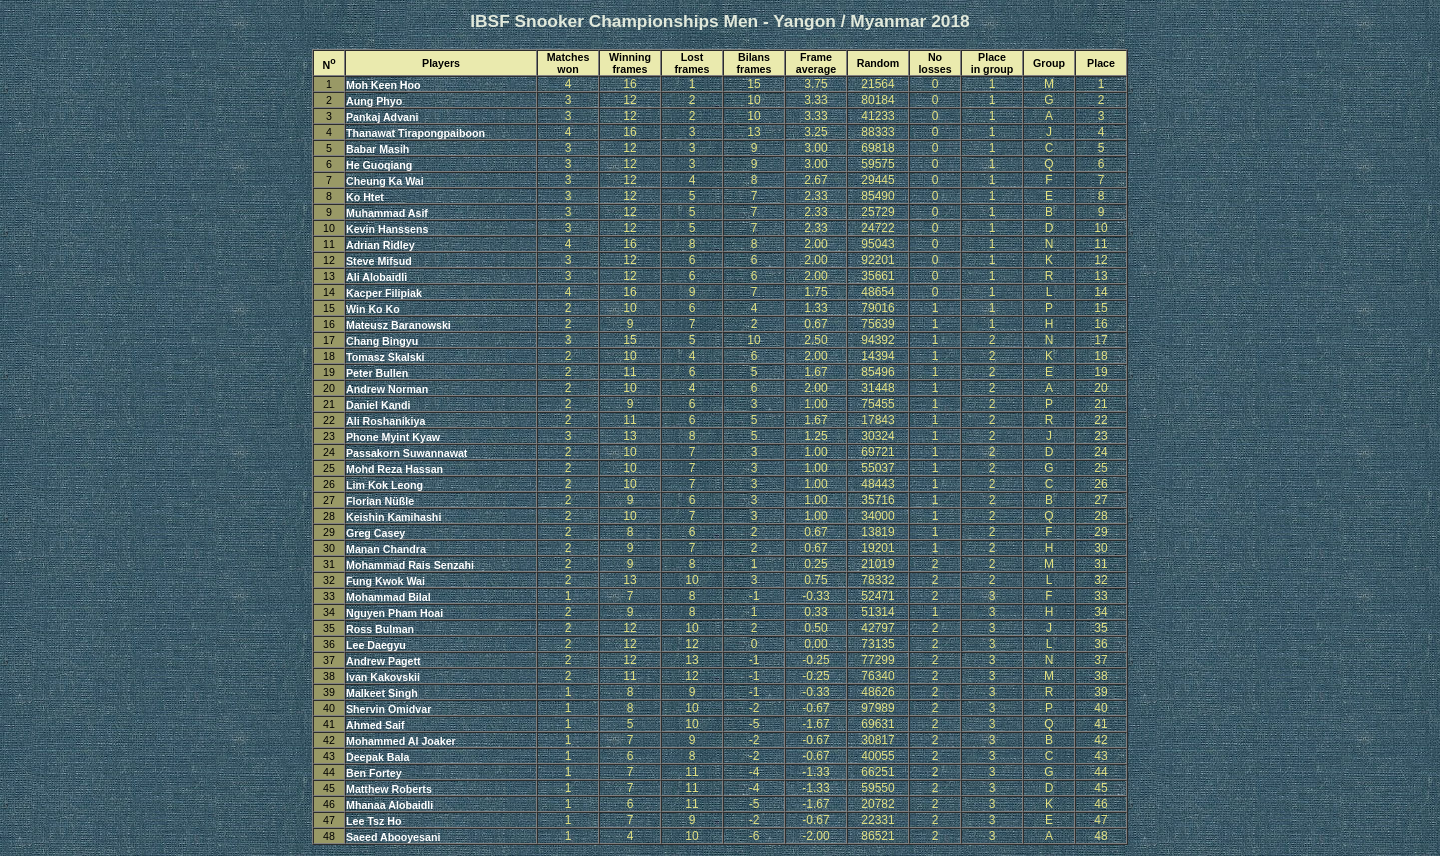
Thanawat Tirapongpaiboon (415, 133)
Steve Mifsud (379, 261)
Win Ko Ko (373, 309)
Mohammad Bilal (388, 597)
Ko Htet (365, 197)
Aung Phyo (374, 101)
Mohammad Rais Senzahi (410, 565)
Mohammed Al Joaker (401, 741)
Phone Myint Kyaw (393, 437)
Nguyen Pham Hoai (394, 613)
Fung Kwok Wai (385, 581)
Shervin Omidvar (388, 709)
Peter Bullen (377, 373)
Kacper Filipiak (384, 293)
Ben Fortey (374, 773)
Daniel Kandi (378, 405)
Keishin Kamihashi (393, 517)
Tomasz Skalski (385, 357)
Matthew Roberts (389, 789)
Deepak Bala (377, 757)
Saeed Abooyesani (393, 837)
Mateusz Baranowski (398, 325)
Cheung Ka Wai (385, 181)
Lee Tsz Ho (373, 821)
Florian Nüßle (380, 501)
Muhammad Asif (387, 213)
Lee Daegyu (376, 645)
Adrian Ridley (380, 245)
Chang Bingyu (382, 341)
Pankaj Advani (382, 117)
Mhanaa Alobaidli (389, 805)
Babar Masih (377, 149)
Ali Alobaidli (376, 277)
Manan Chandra (386, 549)
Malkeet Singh (382, 693)
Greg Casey (375, 533)
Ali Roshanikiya (385, 421)
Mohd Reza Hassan (394, 469)
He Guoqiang (379, 165)
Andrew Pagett (383, 661)
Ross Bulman (380, 629)
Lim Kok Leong (384, 485)
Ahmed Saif (375, 725)
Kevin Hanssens (387, 229)
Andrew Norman (387, 389)
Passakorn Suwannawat (406, 453)
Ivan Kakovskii (383, 677)
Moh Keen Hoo (383, 85)
